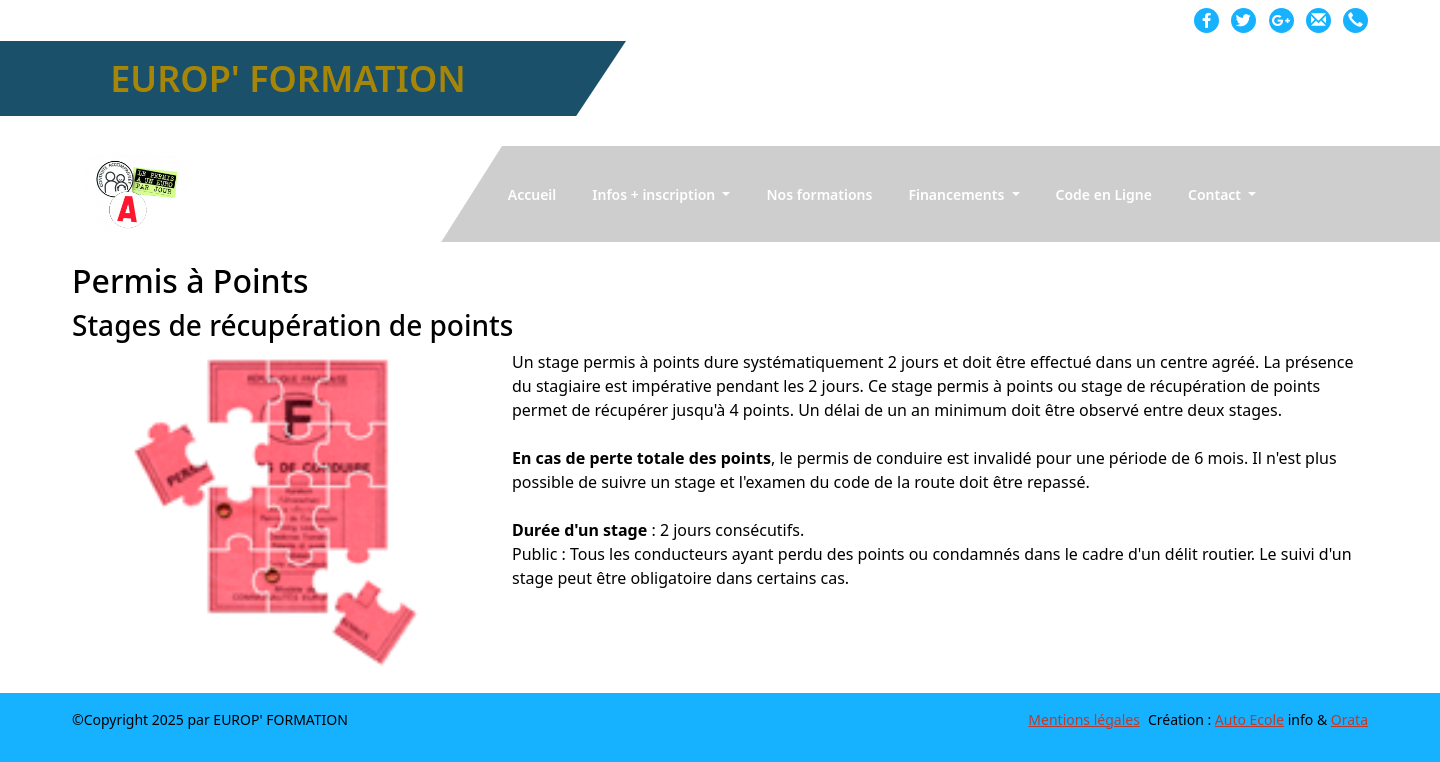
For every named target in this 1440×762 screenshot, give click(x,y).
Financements (958, 194)
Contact (1216, 194)
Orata (1349, 719)
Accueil (532, 194)
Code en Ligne (1104, 194)
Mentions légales (1084, 719)
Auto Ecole (1249, 719)
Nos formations (819, 194)
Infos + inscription (655, 194)
